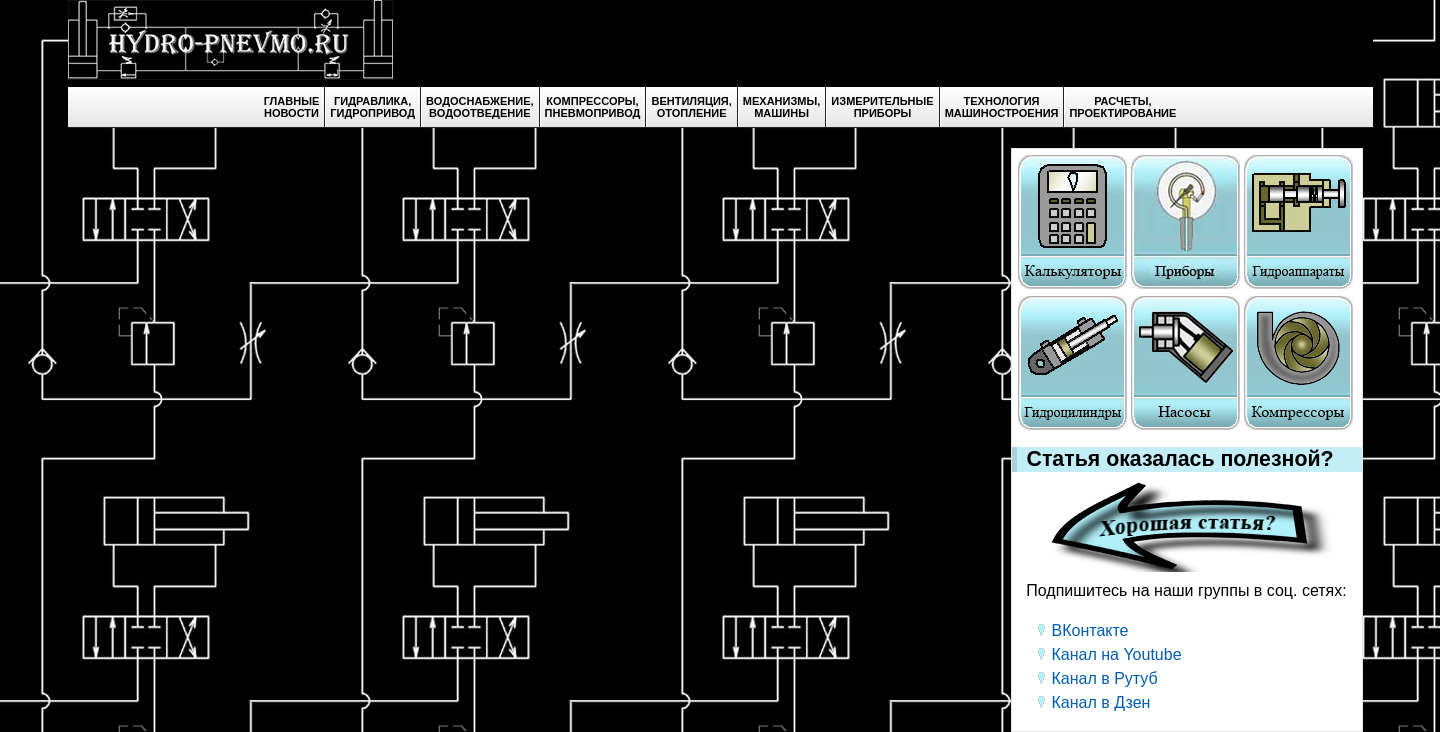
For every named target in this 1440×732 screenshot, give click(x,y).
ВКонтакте (1090, 630)
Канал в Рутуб (1105, 678)
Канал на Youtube (1117, 654)
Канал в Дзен (1101, 702)
